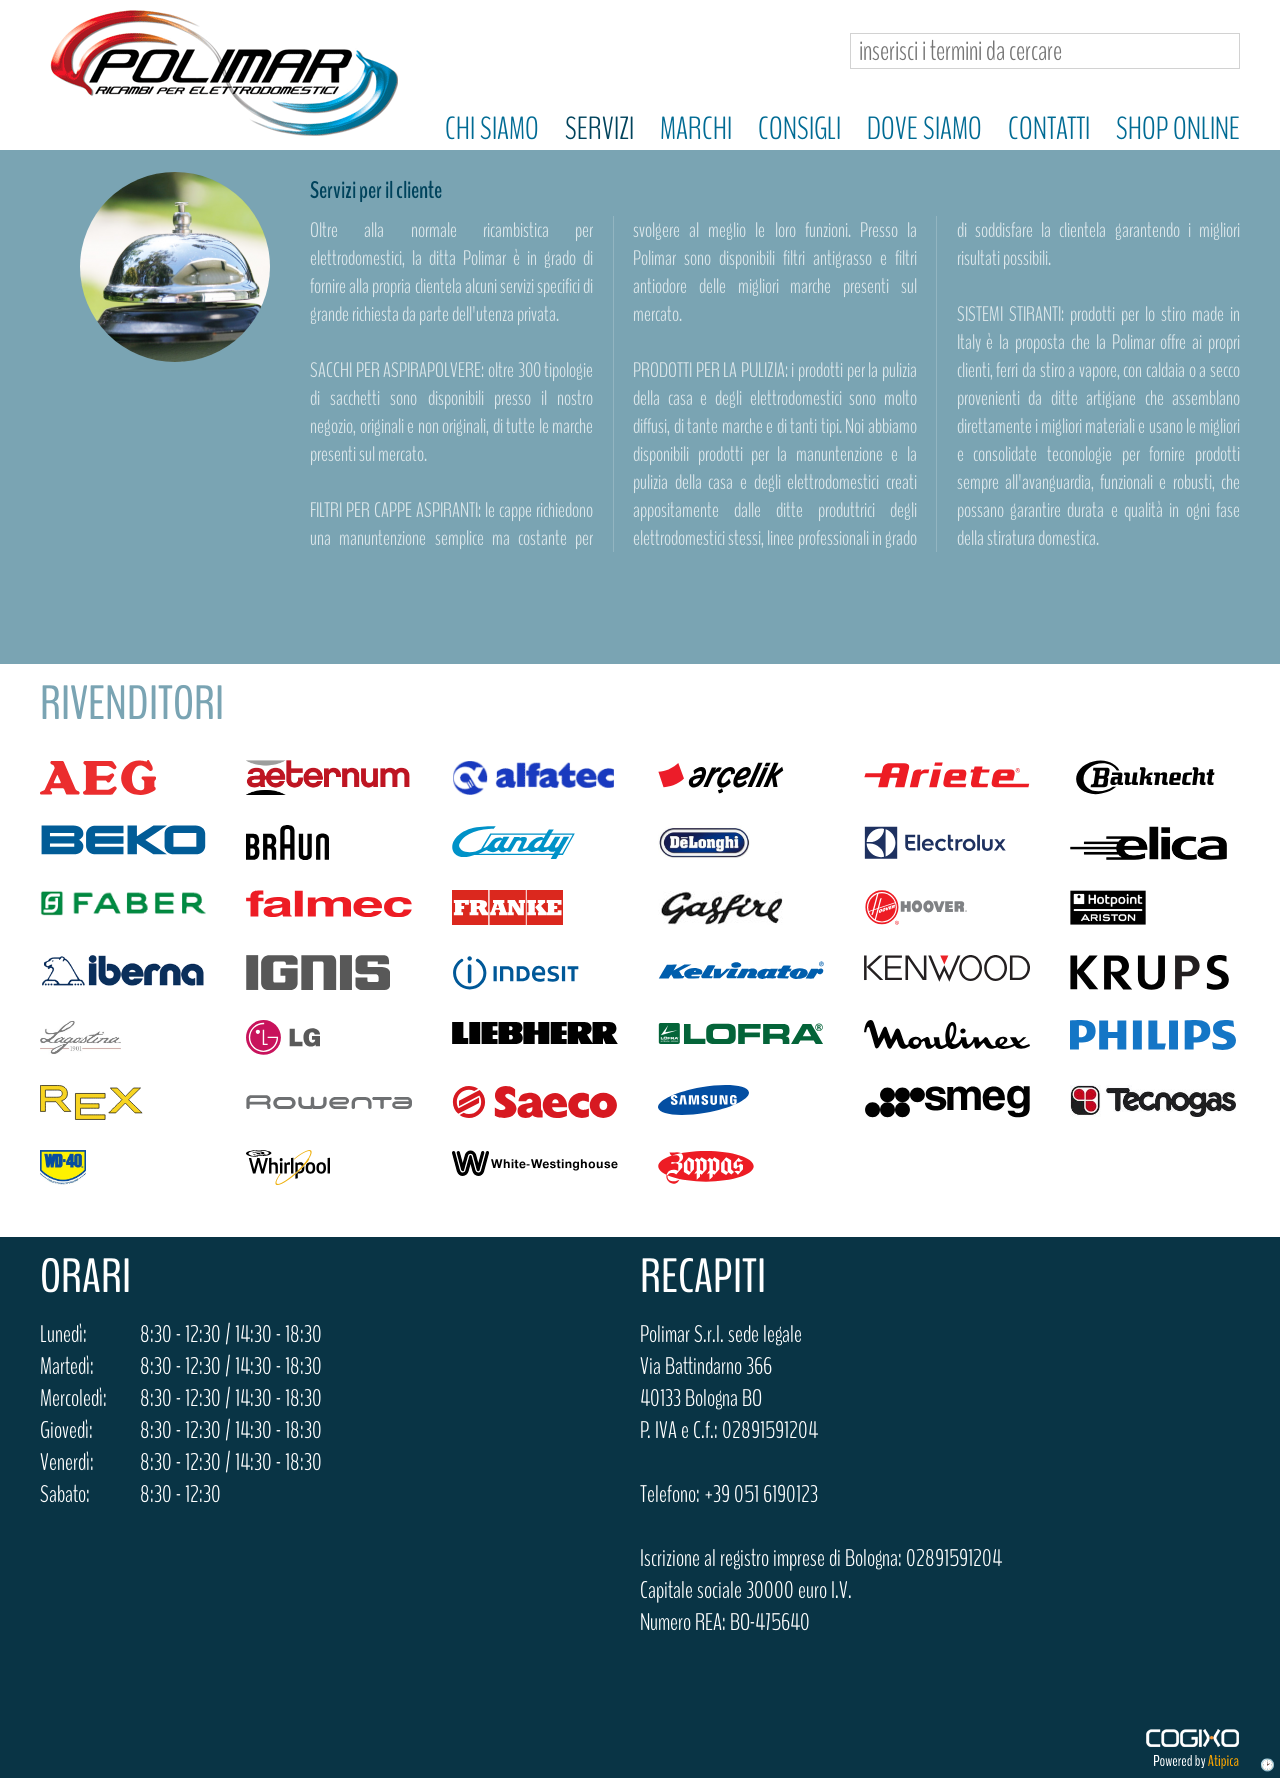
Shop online (1178, 128)
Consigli (799, 128)
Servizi (599, 128)
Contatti (1049, 128)
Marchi (696, 128)
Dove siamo (924, 128)
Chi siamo (492, 128)
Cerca (1216, 51)
